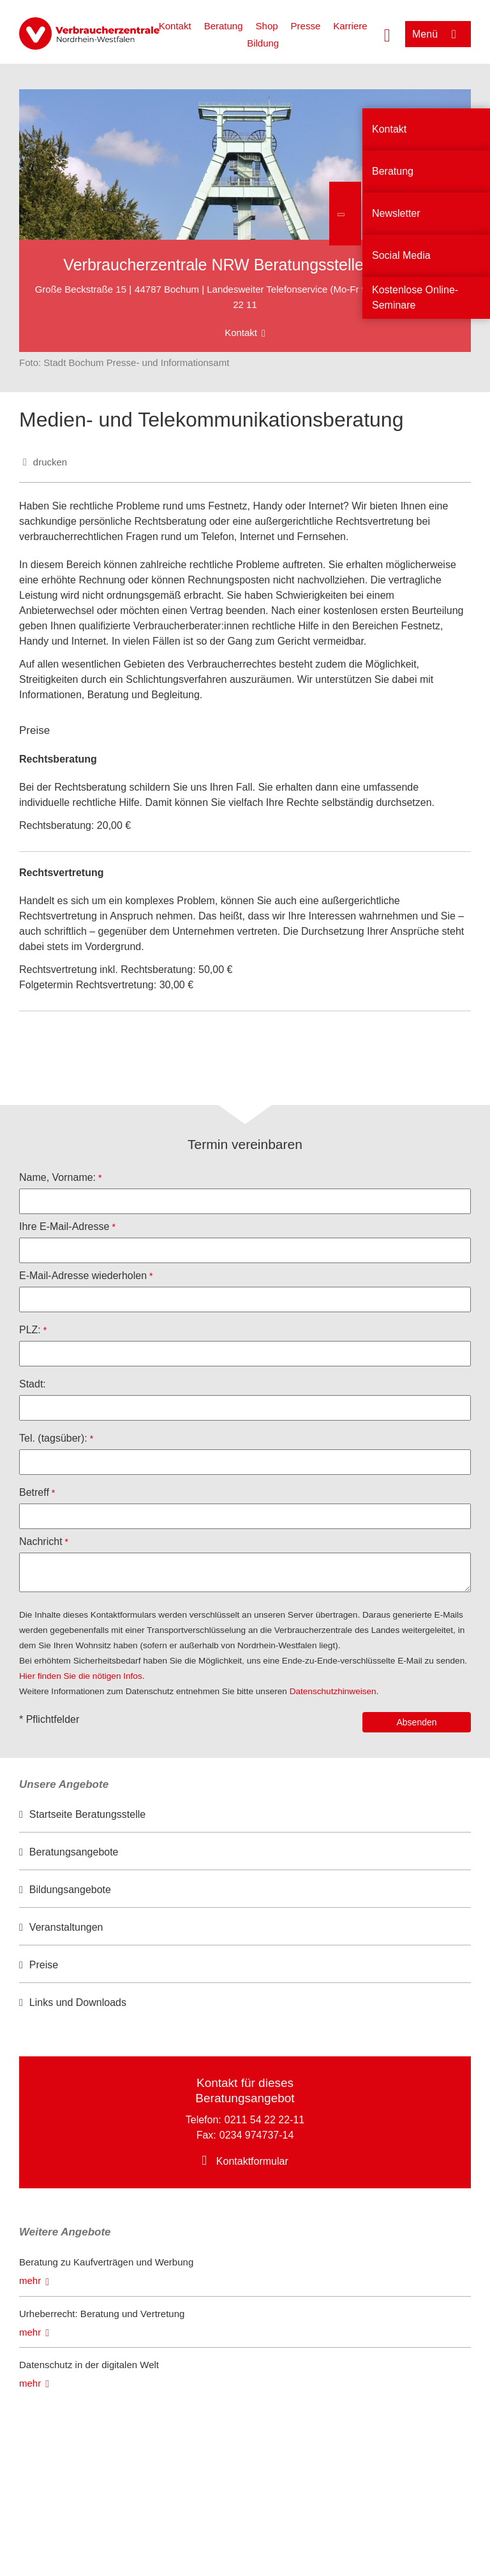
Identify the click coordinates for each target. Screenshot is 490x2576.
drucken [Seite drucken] (50, 462)
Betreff (34, 1492)
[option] (245, 1815)
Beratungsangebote (74, 1852)
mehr (30, 2280)
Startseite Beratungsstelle (87, 1814)
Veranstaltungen (66, 1927)
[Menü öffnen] (438, 34)
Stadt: (32, 1384)
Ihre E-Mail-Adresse (64, 1226)
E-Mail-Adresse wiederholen (83, 1275)
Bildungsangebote (70, 1889)
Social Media (401, 255)
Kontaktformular (252, 2161)
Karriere (350, 25)
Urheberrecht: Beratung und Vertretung (101, 2313)
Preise (43, 1964)
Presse (306, 25)
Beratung (223, 25)
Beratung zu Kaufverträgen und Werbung (106, 2262)
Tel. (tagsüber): (53, 1438)
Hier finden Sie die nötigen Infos (80, 1676)
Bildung (263, 43)
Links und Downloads (77, 2002)
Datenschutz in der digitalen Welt (89, 2364)
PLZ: (30, 1329)
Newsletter (396, 213)
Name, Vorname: (57, 1177)
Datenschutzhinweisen (333, 1691)
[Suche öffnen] (387, 34)
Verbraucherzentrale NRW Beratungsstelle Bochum (244, 265)
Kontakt (175, 25)
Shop (267, 25)
